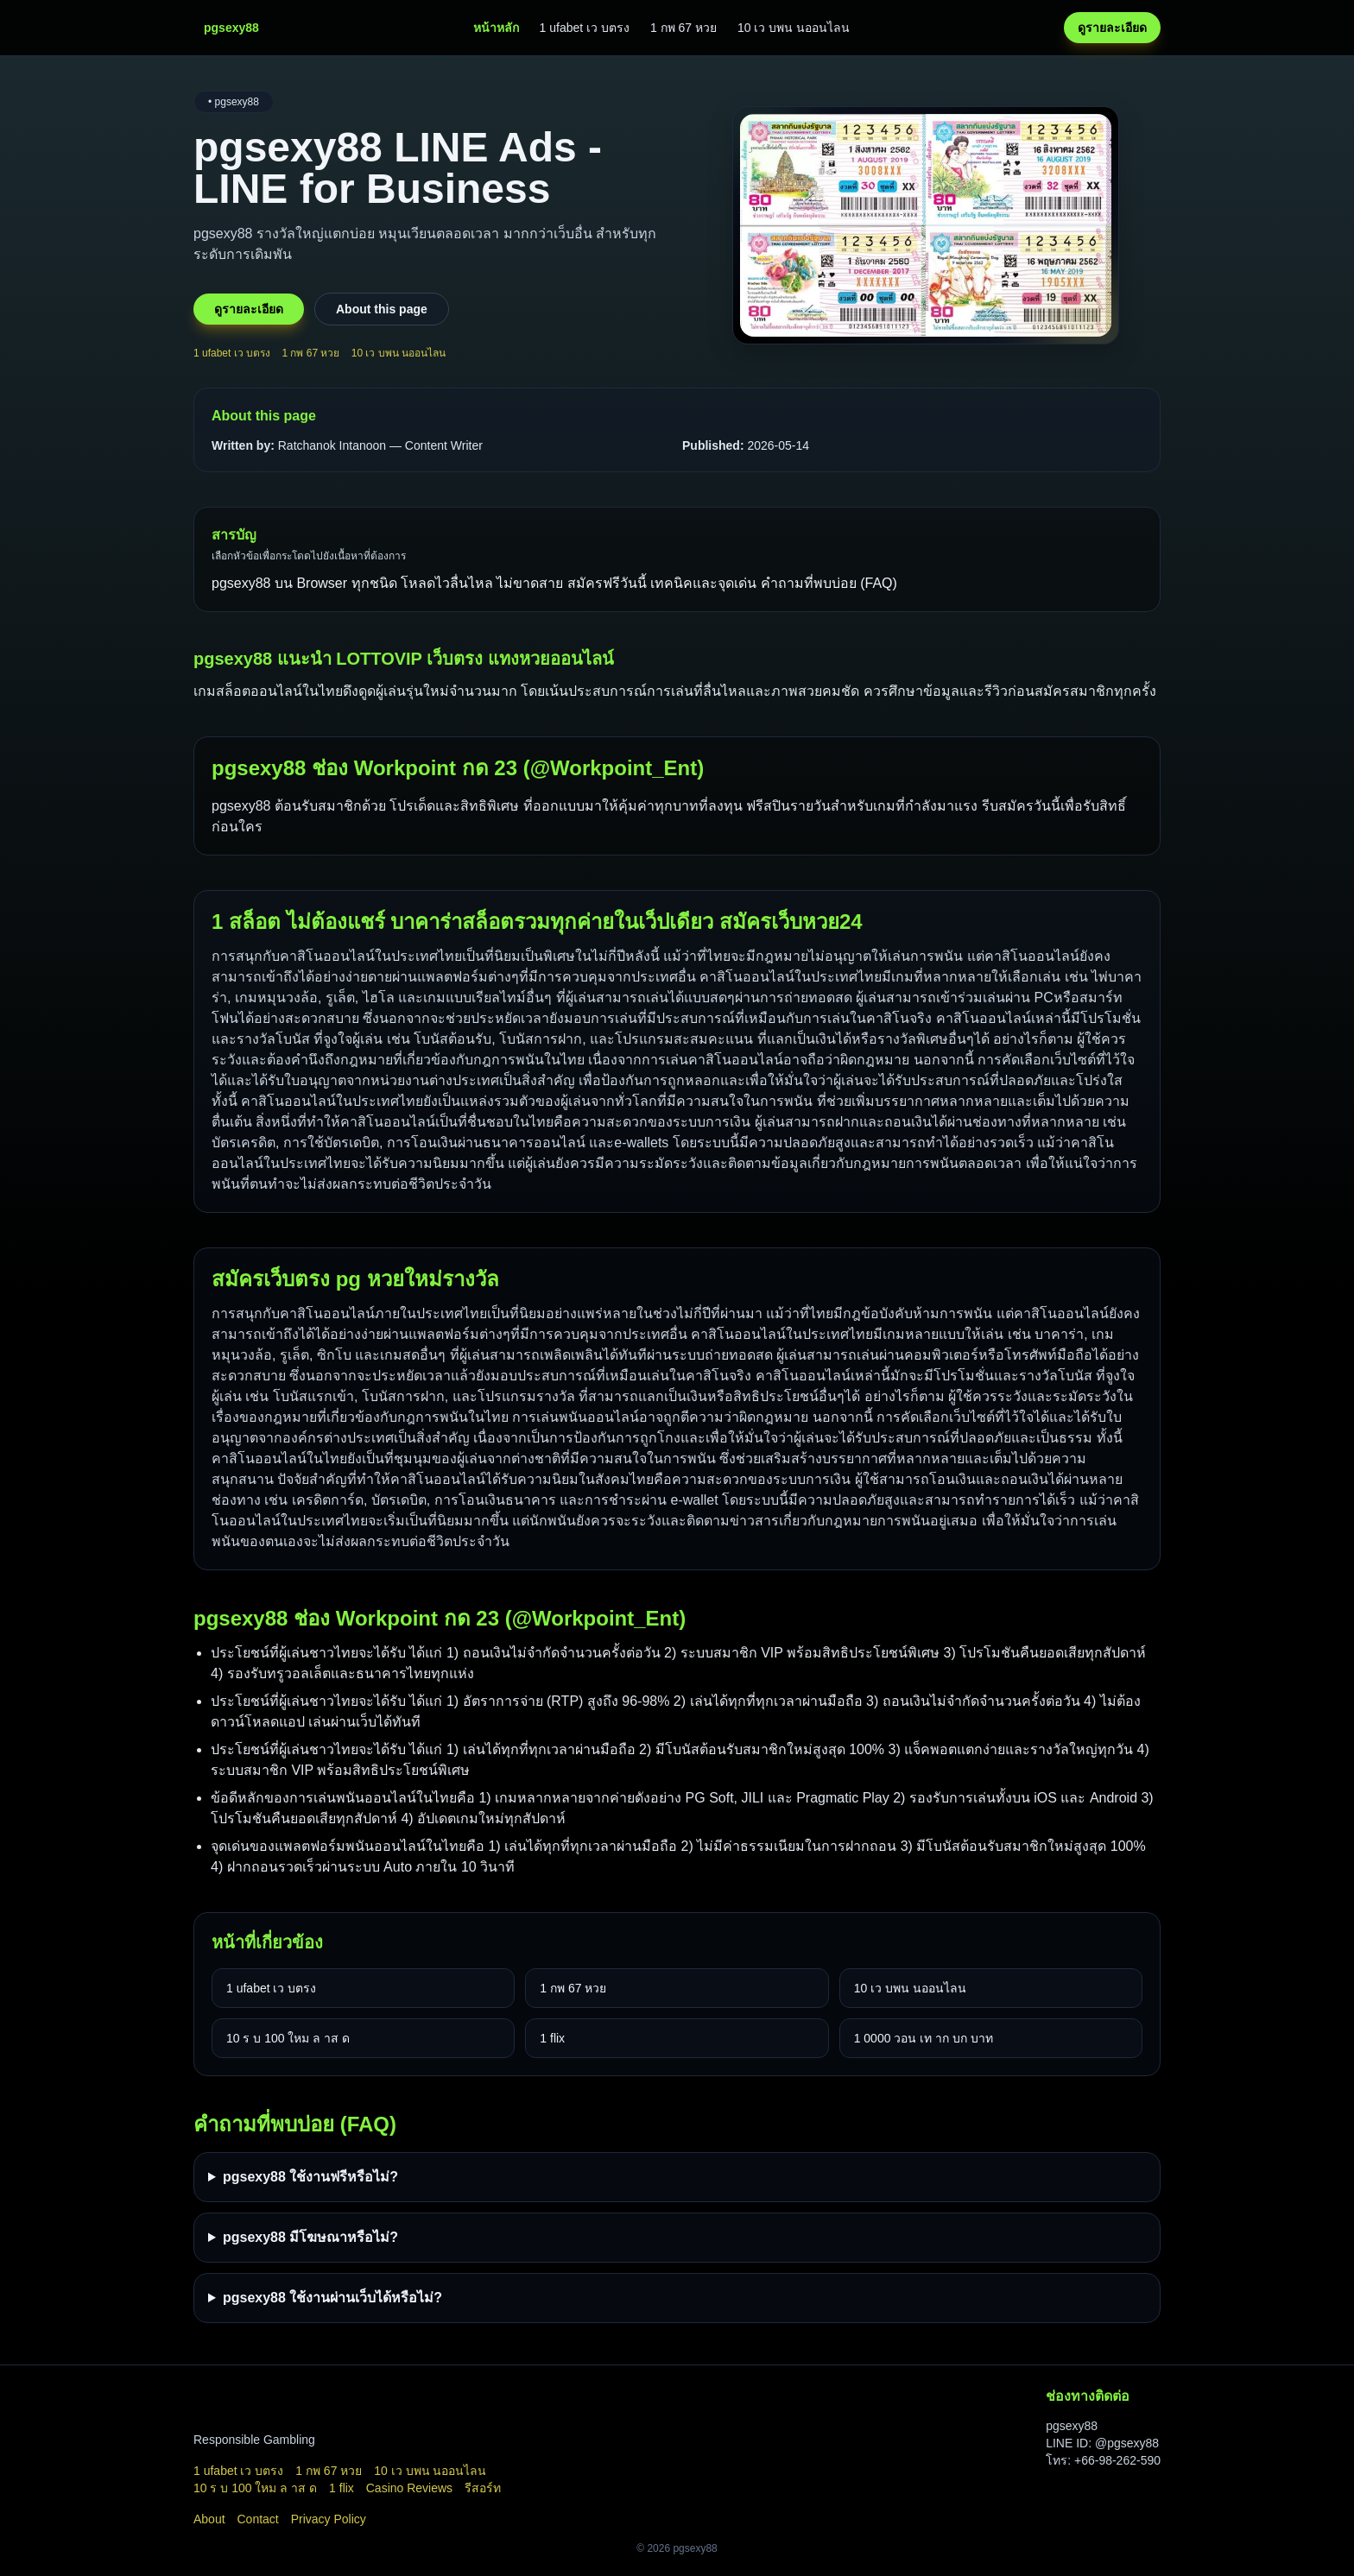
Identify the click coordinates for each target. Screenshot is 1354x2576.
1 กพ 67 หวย (683, 28)
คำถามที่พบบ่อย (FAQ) (829, 583)
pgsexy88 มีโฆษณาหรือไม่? (310, 2237)
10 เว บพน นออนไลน (793, 28)
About (209, 2519)
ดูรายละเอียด (1112, 28)
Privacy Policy (328, 2519)
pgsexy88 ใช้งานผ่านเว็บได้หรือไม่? (332, 2297)
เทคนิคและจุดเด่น (705, 583)
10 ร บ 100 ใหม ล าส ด (288, 2038)
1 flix (552, 2038)
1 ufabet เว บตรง (585, 28)
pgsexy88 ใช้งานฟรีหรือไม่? (310, 2176)
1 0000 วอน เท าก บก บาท (923, 2038)
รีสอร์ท (483, 2488)
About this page (381, 309)
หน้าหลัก (496, 28)
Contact (257, 2519)
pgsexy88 (241, 806)
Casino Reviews (409, 2488)
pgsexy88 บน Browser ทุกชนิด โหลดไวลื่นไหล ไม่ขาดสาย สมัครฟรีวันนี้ (431, 583)
